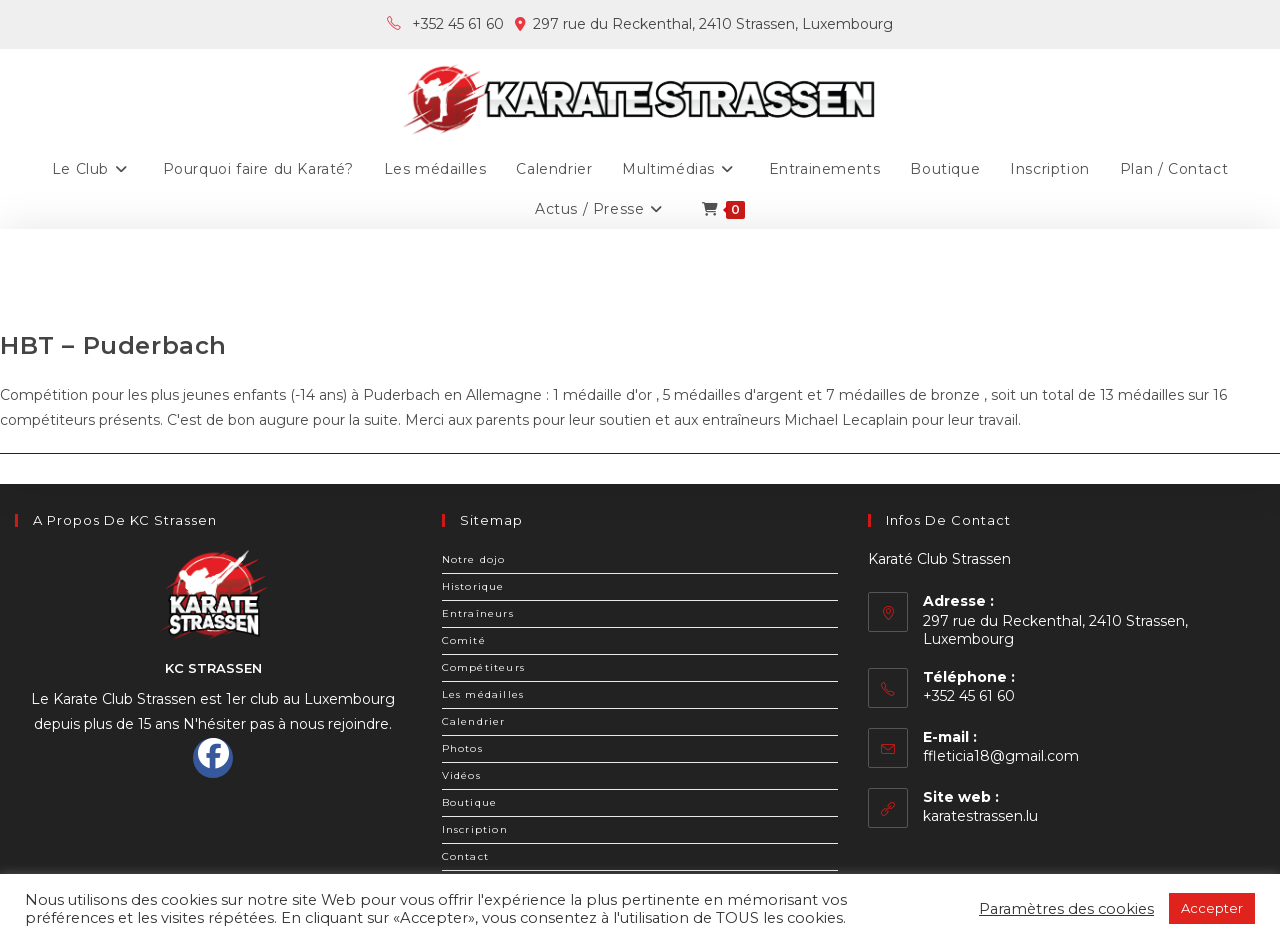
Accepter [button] (1212, 908)
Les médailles (483, 694)
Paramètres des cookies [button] (1066, 909)
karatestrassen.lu (980, 816)
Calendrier (474, 721)
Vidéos (461, 775)
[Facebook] (213, 758)
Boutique (470, 802)
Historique (473, 586)
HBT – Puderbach (113, 345)
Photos (462, 748)
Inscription (475, 829)
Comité (464, 640)
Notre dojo (474, 559)
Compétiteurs (483, 667)
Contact (465, 856)
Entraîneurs (478, 613)
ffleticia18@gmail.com (1001, 756)
